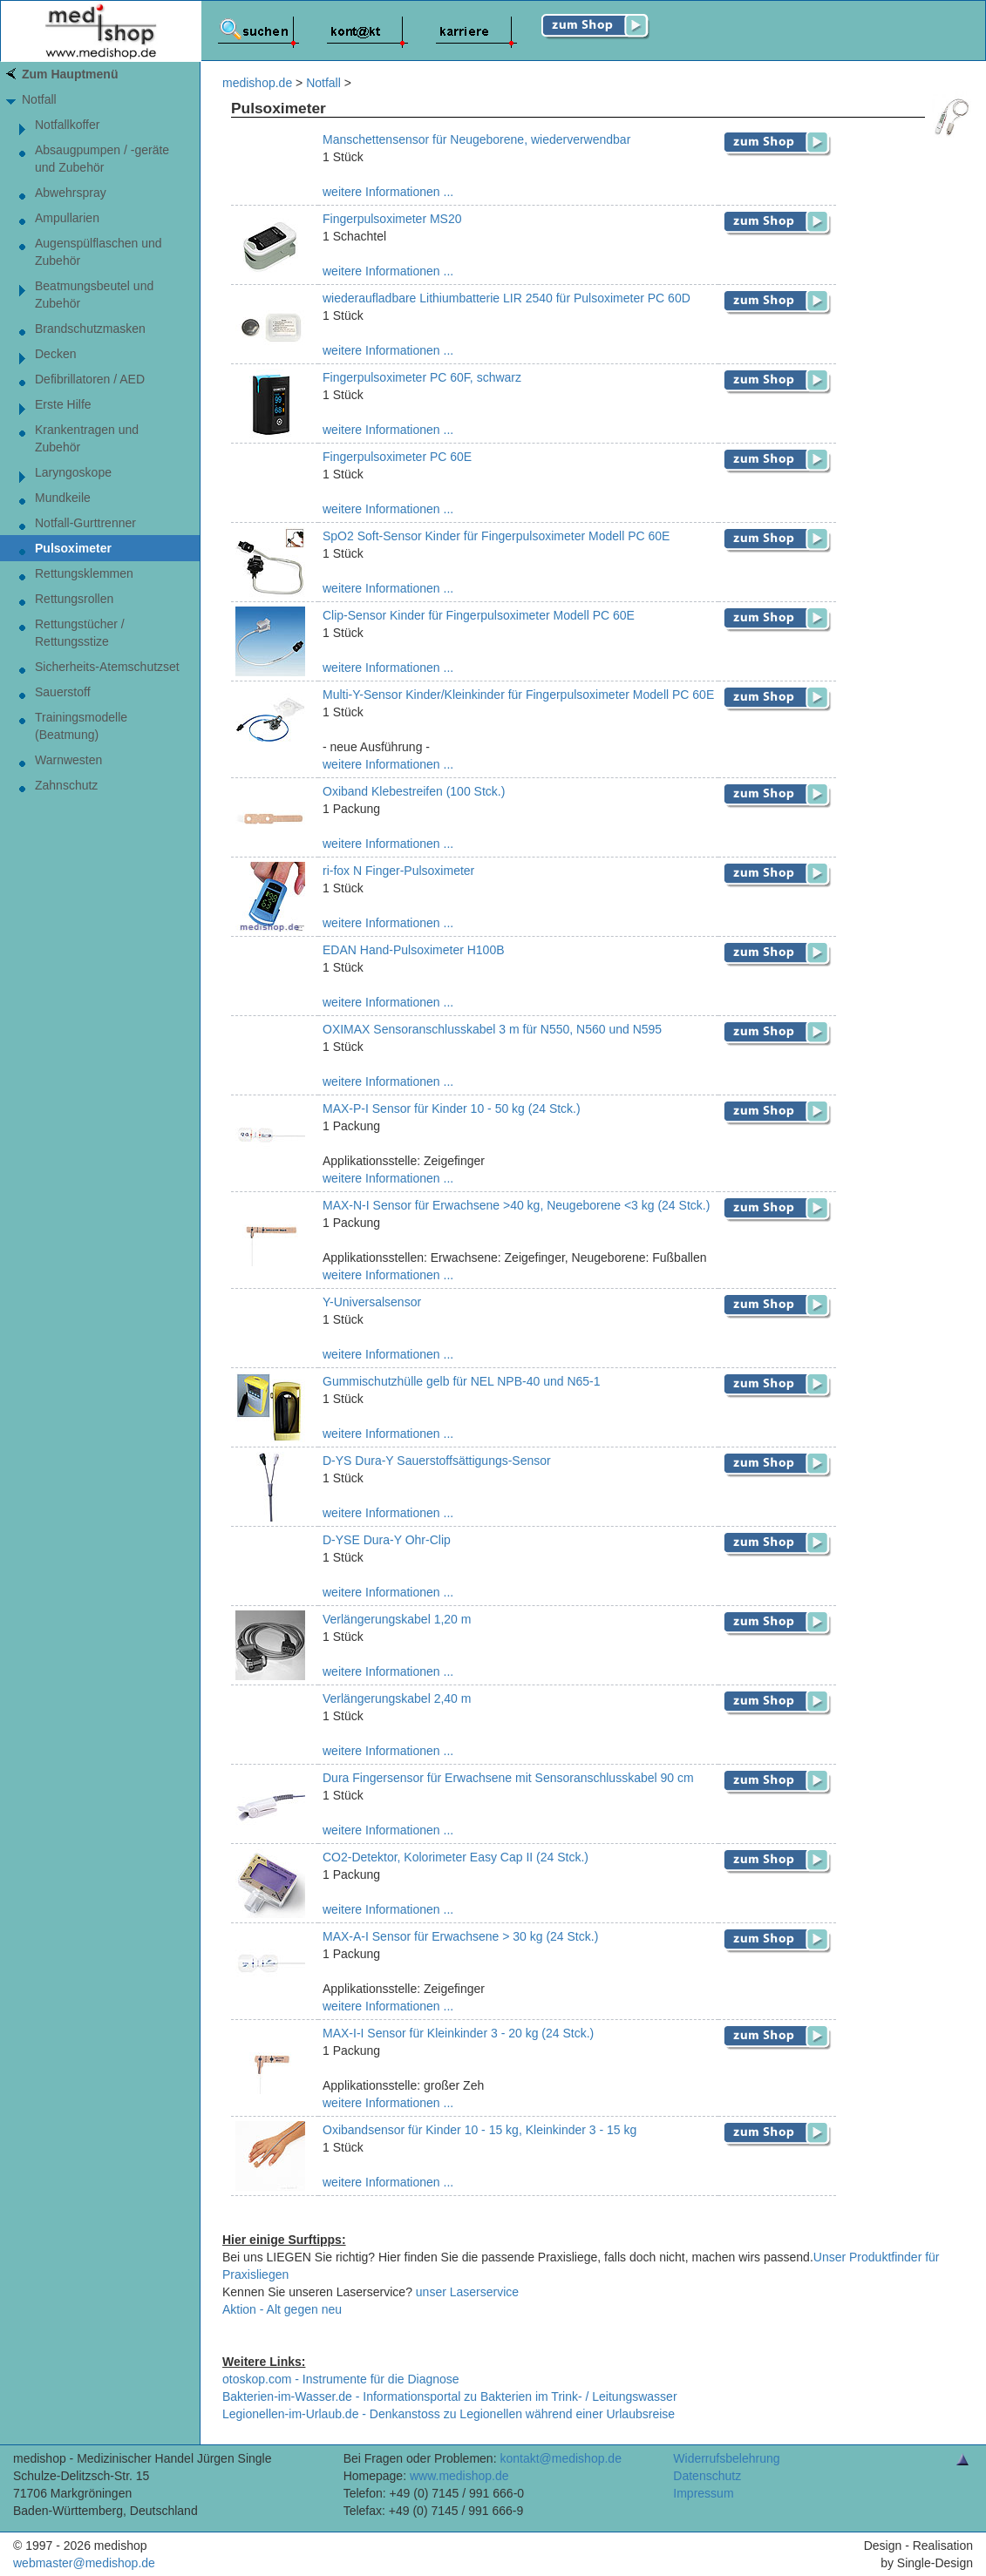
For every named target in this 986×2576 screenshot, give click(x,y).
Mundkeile (63, 498)
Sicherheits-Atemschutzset (107, 667)
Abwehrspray (70, 193)
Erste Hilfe (63, 404)
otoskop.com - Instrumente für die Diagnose (340, 2379)
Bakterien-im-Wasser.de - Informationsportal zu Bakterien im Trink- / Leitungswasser (449, 2396)
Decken (55, 354)
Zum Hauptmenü (70, 74)
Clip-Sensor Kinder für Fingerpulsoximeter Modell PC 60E (479, 615)
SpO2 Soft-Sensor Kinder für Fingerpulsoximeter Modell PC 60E (496, 536)
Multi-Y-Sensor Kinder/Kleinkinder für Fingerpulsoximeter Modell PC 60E (518, 695)
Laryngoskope (73, 472)
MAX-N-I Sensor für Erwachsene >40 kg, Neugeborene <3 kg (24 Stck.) (516, 1205)
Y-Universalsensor (372, 1302)
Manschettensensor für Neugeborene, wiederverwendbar (476, 139)
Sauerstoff (63, 692)
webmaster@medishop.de (84, 2563)
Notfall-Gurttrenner (85, 523)
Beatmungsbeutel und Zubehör (94, 294)
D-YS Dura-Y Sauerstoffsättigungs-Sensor (437, 1461)
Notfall (39, 99)
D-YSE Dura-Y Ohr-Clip (387, 1540)
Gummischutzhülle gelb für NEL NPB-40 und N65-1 (462, 1381)
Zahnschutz (66, 785)
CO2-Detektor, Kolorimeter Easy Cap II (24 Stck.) (455, 1857)
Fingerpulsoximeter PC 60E (397, 457)
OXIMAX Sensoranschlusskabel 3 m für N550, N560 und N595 (492, 1029)
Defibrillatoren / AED (90, 379)
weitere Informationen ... (388, 192)
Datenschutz (707, 2476)
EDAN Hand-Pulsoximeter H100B (414, 950)
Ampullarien (67, 218)
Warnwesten (68, 760)
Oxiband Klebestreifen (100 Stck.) (414, 791)
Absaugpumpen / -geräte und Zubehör (102, 158)
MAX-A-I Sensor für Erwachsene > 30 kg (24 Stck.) (460, 1936)
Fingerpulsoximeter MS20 (392, 219)
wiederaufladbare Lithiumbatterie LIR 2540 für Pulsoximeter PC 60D (506, 298)
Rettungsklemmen (84, 573)
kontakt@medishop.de (561, 2458)
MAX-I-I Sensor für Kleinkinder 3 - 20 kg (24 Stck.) (458, 2033)
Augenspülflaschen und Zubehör (98, 252)
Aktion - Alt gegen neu (282, 2309)
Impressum (703, 2493)
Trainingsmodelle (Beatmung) (81, 726)
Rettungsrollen (74, 599)
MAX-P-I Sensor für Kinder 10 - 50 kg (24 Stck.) (452, 1108)
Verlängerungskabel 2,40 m (397, 1698)
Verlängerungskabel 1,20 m (397, 1619)
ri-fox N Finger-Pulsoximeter (398, 871)
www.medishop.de (459, 2476)
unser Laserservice (467, 2292)
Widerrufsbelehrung (726, 2458)
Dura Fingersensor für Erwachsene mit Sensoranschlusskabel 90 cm (508, 1778)
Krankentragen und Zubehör (87, 438)
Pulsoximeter (73, 548)
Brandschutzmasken (90, 329)
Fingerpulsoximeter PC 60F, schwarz (422, 377)
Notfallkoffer (67, 125)
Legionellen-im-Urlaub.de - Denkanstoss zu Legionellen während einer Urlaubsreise (448, 2414)
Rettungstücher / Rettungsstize (80, 632)
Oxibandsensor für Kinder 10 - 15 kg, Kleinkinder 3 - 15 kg (479, 2130)
